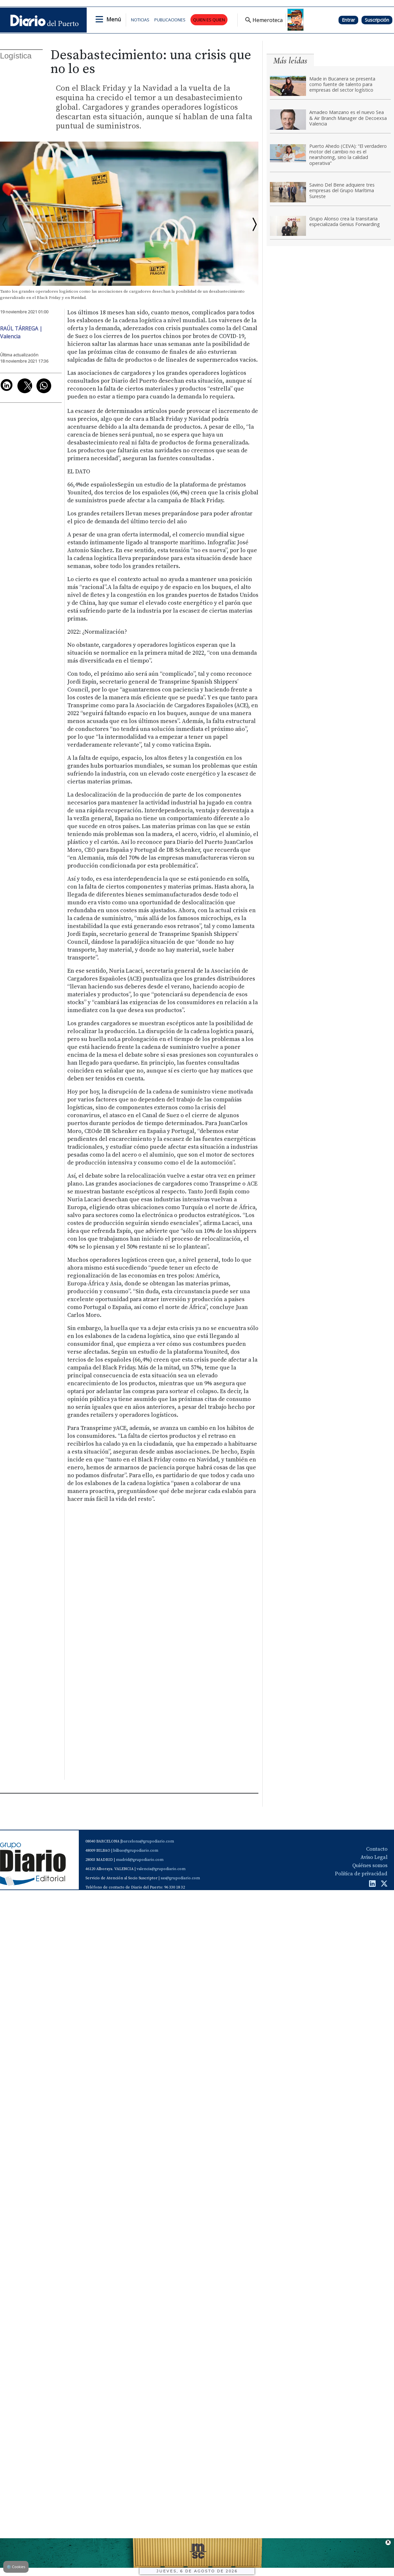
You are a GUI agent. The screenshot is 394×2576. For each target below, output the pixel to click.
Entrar (348, 20)
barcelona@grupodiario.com (147, 1841)
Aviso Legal (374, 1857)
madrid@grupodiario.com (140, 1859)
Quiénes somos (369, 1865)
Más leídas (290, 60)
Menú (113, 19)
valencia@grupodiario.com (161, 1868)
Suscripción (377, 20)
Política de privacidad (361, 1873)
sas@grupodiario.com (180, 1878)
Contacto (376, 1849)
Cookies (16, 2566)
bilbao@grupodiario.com (135, 1850)
